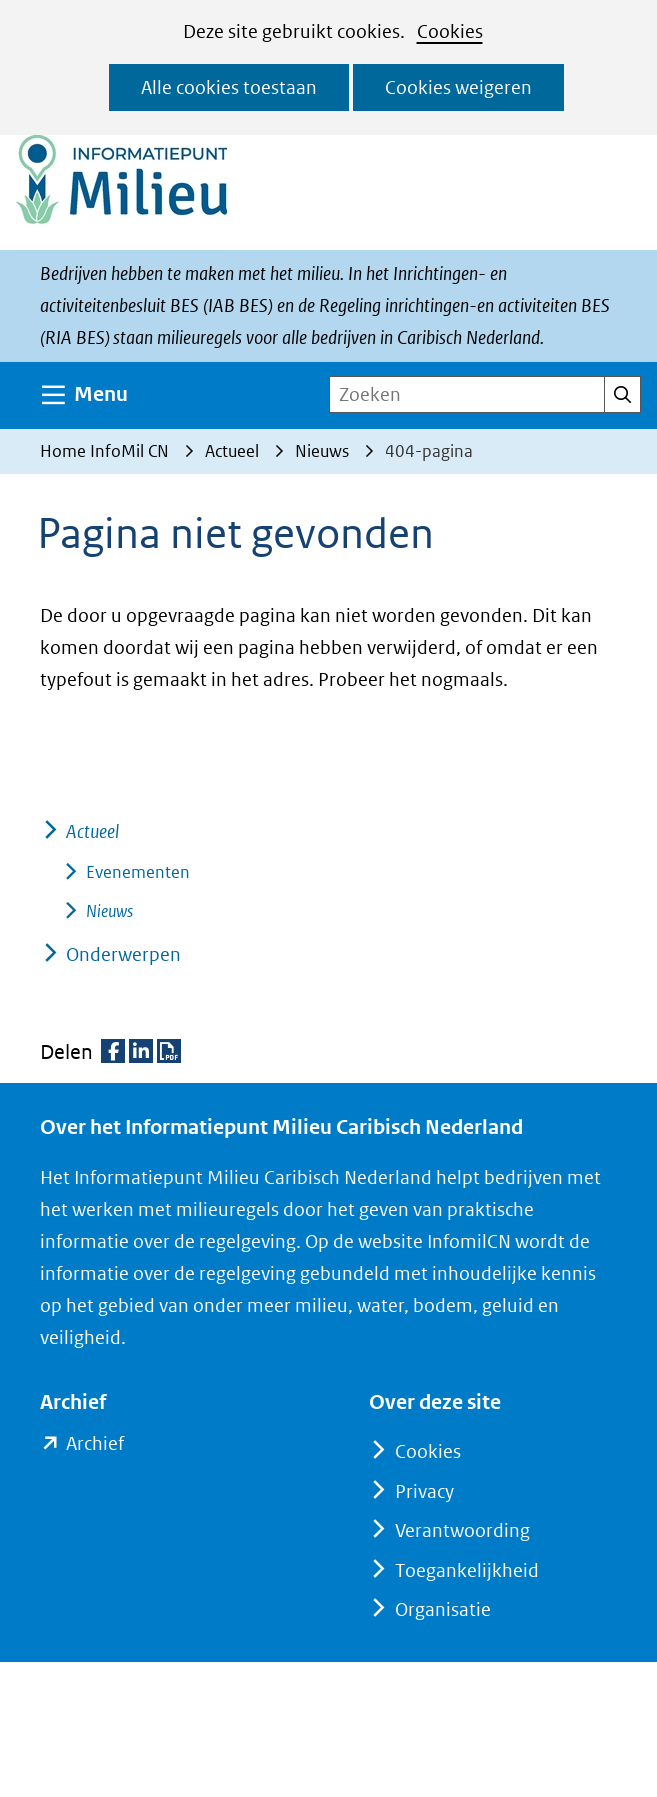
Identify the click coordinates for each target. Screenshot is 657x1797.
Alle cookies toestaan (229, 87)
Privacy (424, 1491)
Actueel (92, 831)
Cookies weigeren (458, 87)
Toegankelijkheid (467, 1570)
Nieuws (109, 911)
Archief (94, 1444)
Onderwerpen (123, 954)
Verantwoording (462, 1530)
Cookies (450, 31)
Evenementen (138, 872)
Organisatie (443, 1609)
